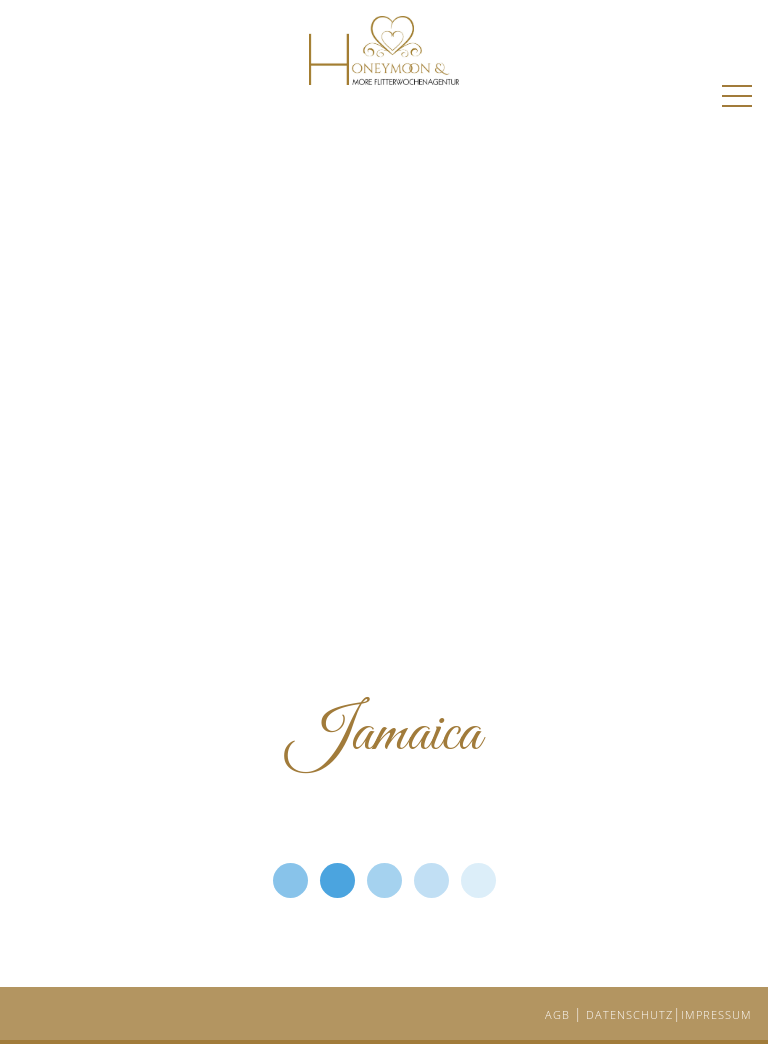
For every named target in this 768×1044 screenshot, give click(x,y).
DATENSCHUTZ (629, 1014)
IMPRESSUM (716, 1014)
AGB (559, 1014)
